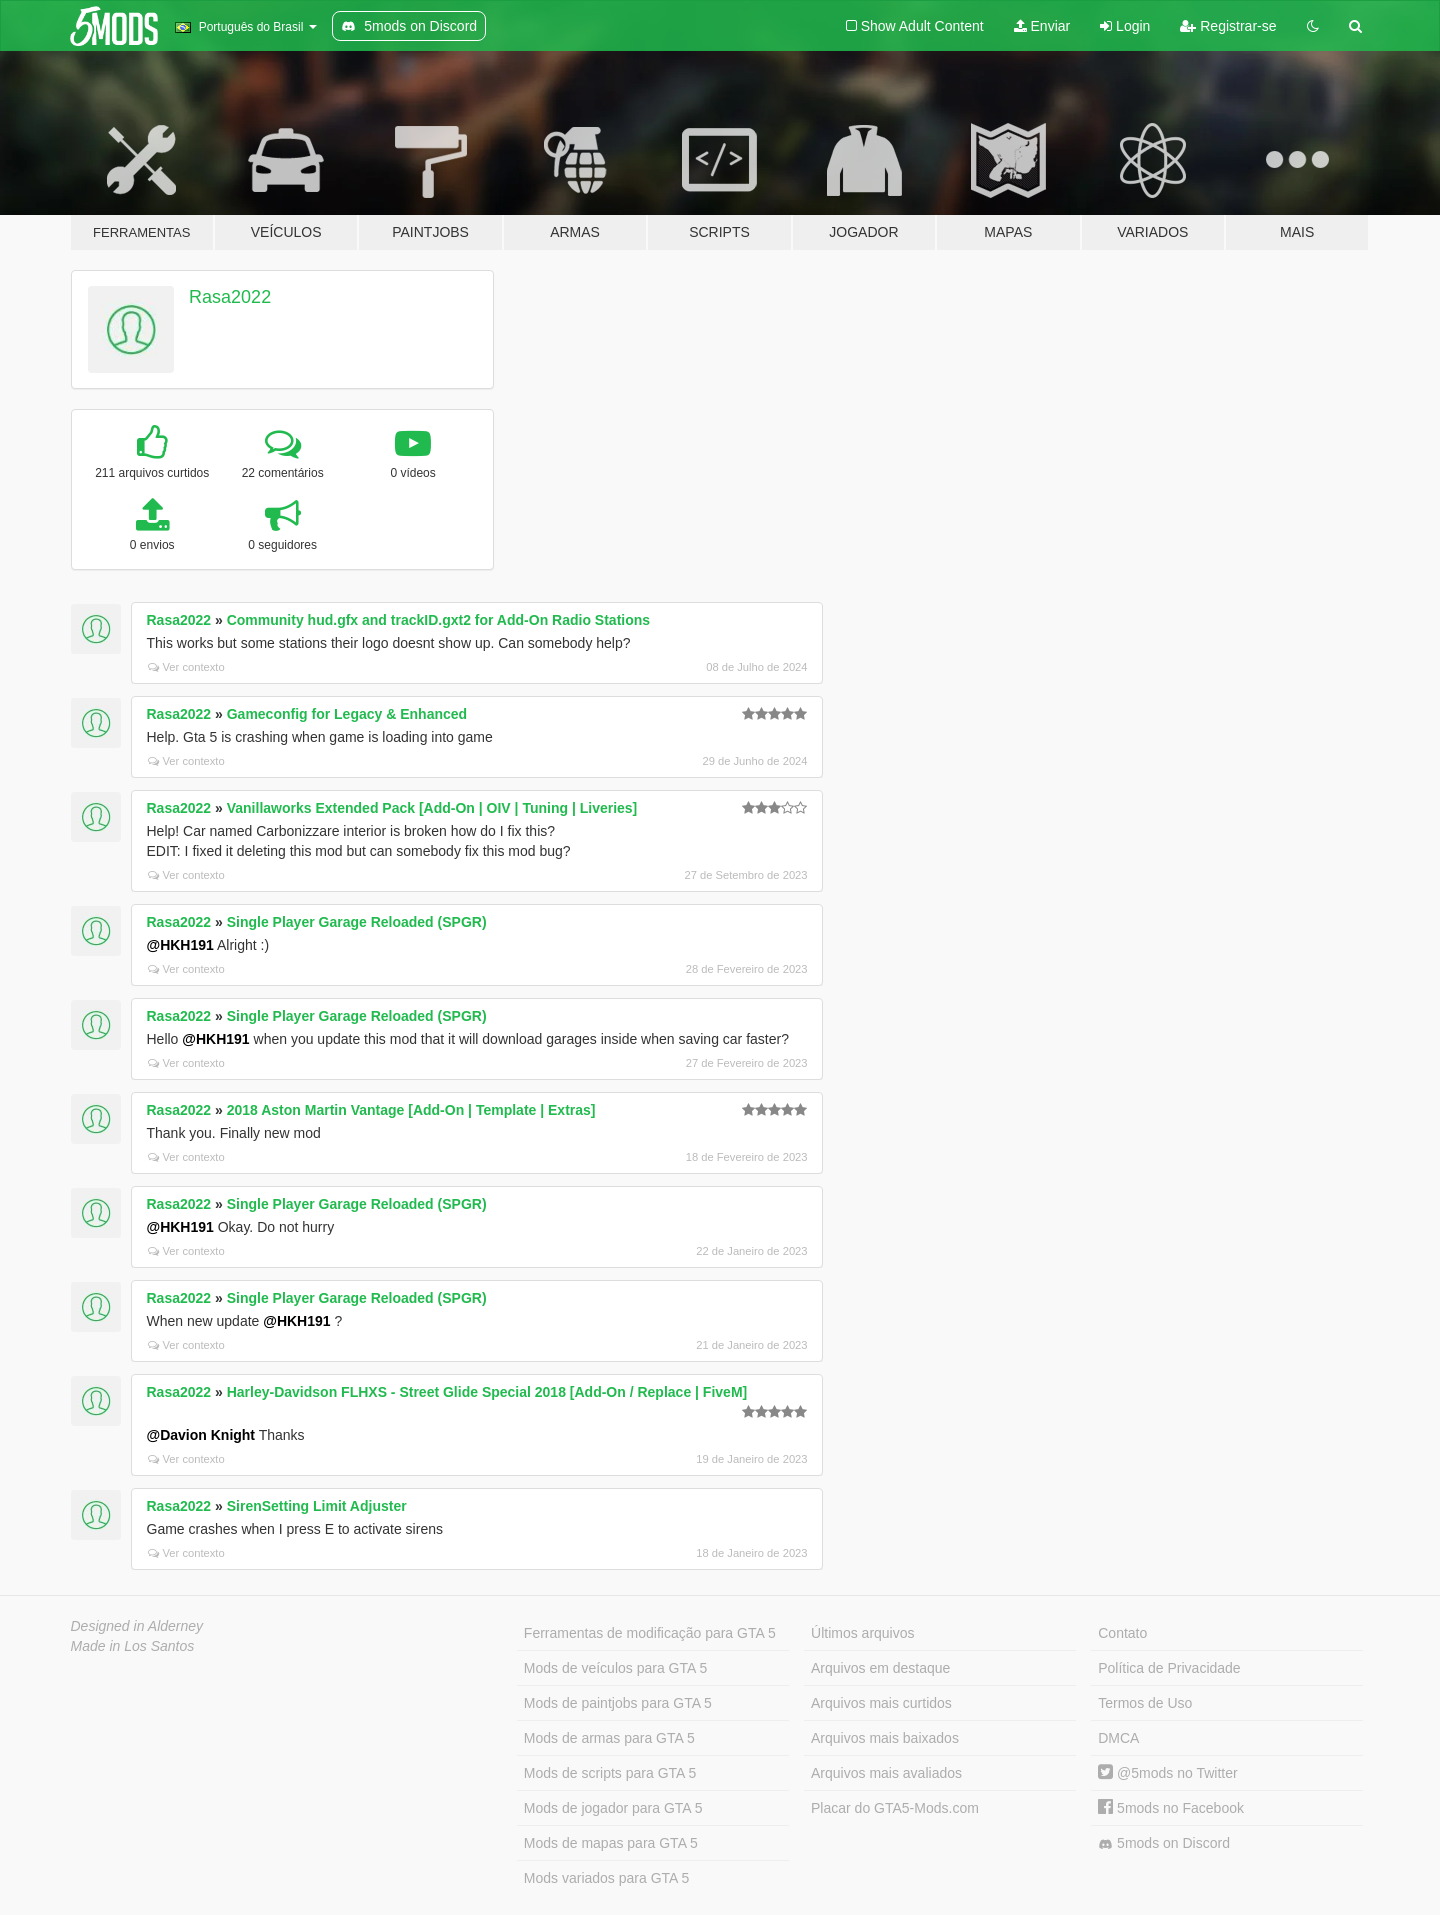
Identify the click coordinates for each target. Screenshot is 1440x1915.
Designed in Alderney (137, 1626)
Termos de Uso (1145, 1703)
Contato (1122, 1633)
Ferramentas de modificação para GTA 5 (650, 1633)
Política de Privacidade (1169, 1668)
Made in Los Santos (133, 1646)
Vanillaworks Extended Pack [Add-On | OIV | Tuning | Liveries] (432, 808)
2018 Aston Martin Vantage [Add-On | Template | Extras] (411, 1110)
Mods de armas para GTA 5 (609, 1738)
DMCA (1118, 1738)
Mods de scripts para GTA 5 (610, 1773)
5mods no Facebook (1171, 1808)
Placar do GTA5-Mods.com (895, 1808)
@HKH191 (180, 945)
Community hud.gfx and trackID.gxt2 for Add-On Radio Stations (438, 620)
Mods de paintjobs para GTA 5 (618, 1703)
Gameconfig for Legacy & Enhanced (347, 714)
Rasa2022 (230, 297)
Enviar (1042, 26)
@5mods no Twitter (1167, 1773)
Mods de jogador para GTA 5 (613, 1808)
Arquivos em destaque (880, 1668)
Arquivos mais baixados (885, 1738)
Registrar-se (1228, 26)
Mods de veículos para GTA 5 (615, 1668)
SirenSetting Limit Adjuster (317, 1506)
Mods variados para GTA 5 (606, 1878)
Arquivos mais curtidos (881, 1703)
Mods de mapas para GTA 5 (611, 1843)
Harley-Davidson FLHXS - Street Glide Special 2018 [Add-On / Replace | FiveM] (487, 1392)
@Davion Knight (201, 1435)
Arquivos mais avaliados (886, 1773)
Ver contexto (186, 667)
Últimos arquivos (862, 1633)
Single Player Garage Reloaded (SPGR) (357, 922)
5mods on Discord (1164, 1843)
